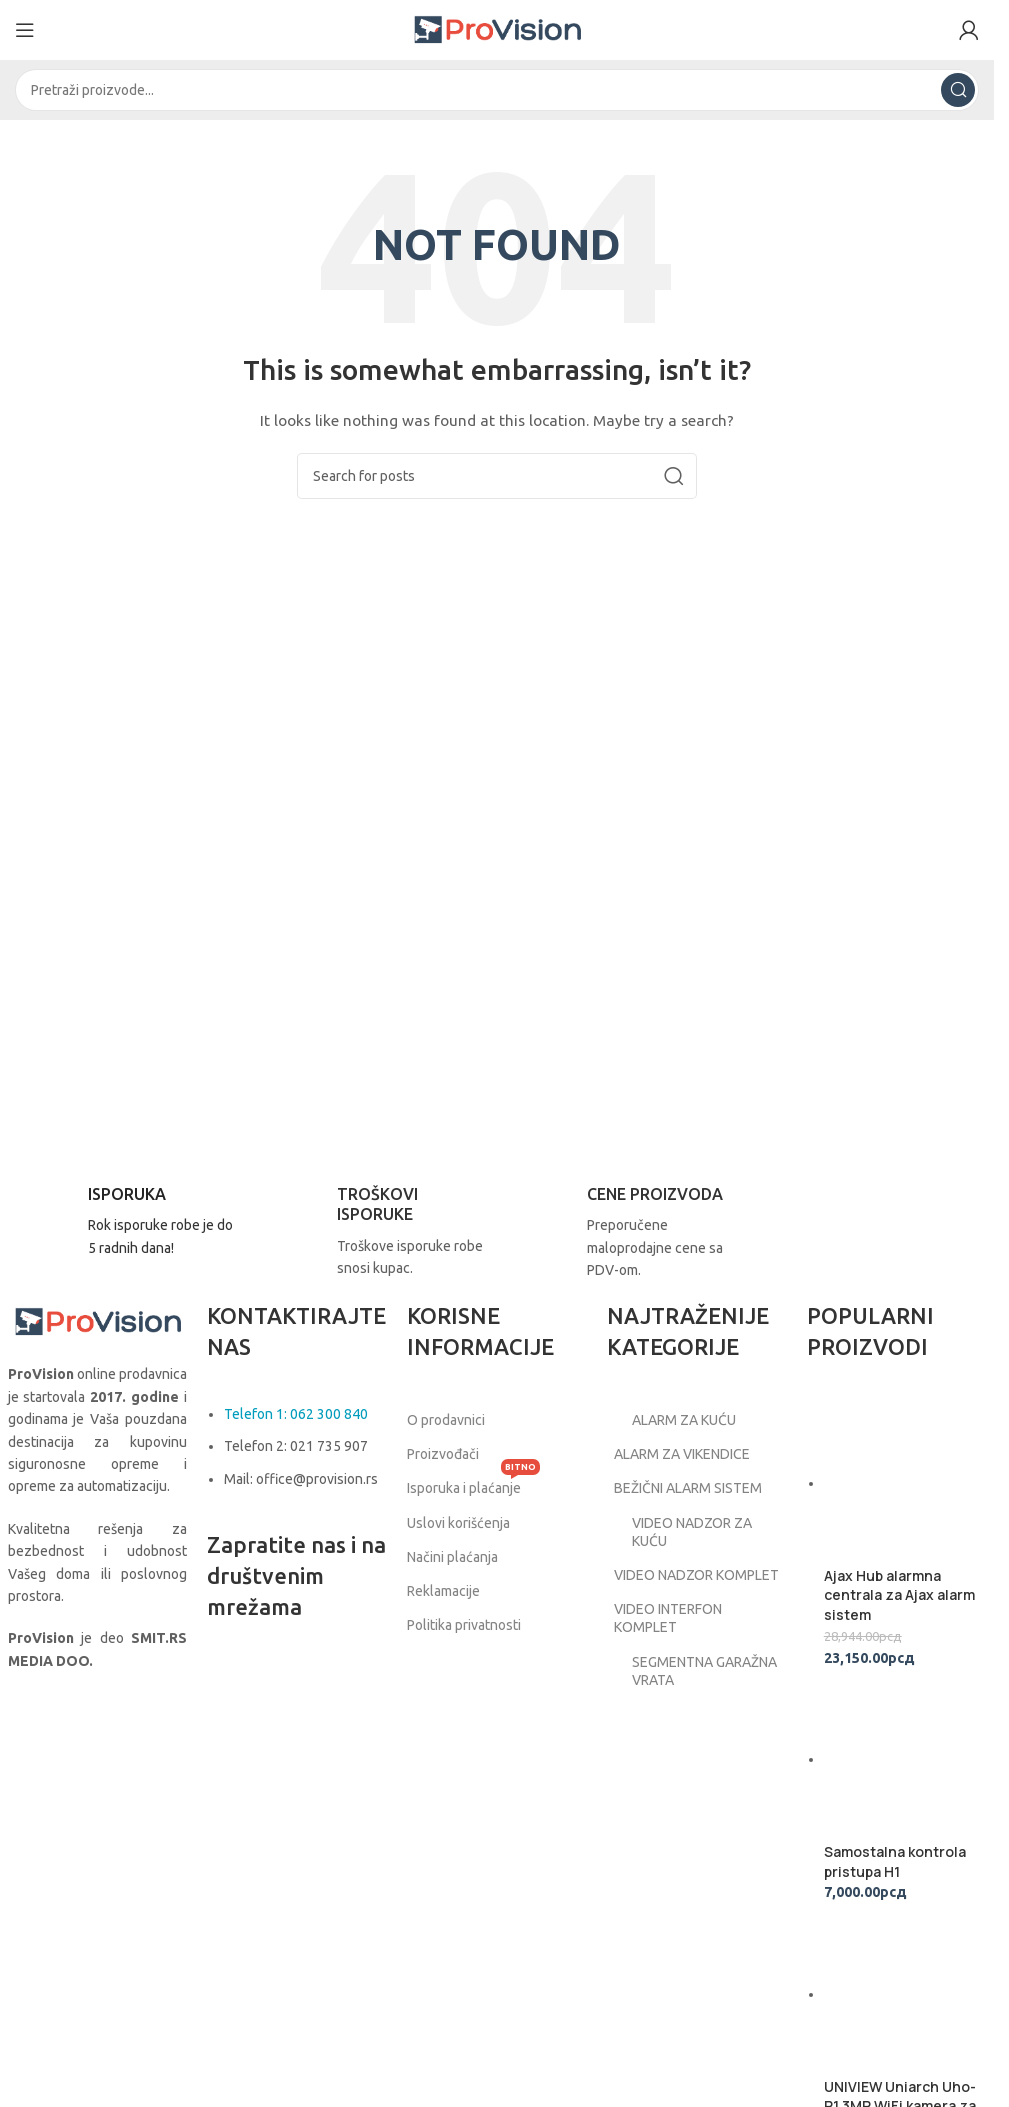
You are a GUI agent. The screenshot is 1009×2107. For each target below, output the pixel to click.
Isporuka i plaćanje (473, 1483)
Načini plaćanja (452, 1557)
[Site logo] (497, 29)
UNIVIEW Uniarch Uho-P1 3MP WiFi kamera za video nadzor (900, 1753)
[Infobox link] (123, 1222)
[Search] (497, 90)
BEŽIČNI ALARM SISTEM (693, 1489)
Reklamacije (443, 1591)
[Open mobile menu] (25, 30)
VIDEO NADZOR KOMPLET (669, 1584)
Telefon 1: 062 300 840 (296, 1414)
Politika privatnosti (464, 1625)
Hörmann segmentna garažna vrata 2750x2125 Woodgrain (900, 2007)
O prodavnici (446, 1420)
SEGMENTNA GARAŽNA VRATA (692, 1689)
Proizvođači (443, 1454)
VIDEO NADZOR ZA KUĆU (679, 1532)
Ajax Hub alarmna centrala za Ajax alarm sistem (899, 1456)
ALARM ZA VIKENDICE (687, 1454)
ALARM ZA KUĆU (671, 1420)
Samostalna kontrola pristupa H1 (895, 1604)
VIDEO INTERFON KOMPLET (673, 1636)
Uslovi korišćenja (458, 1523)
